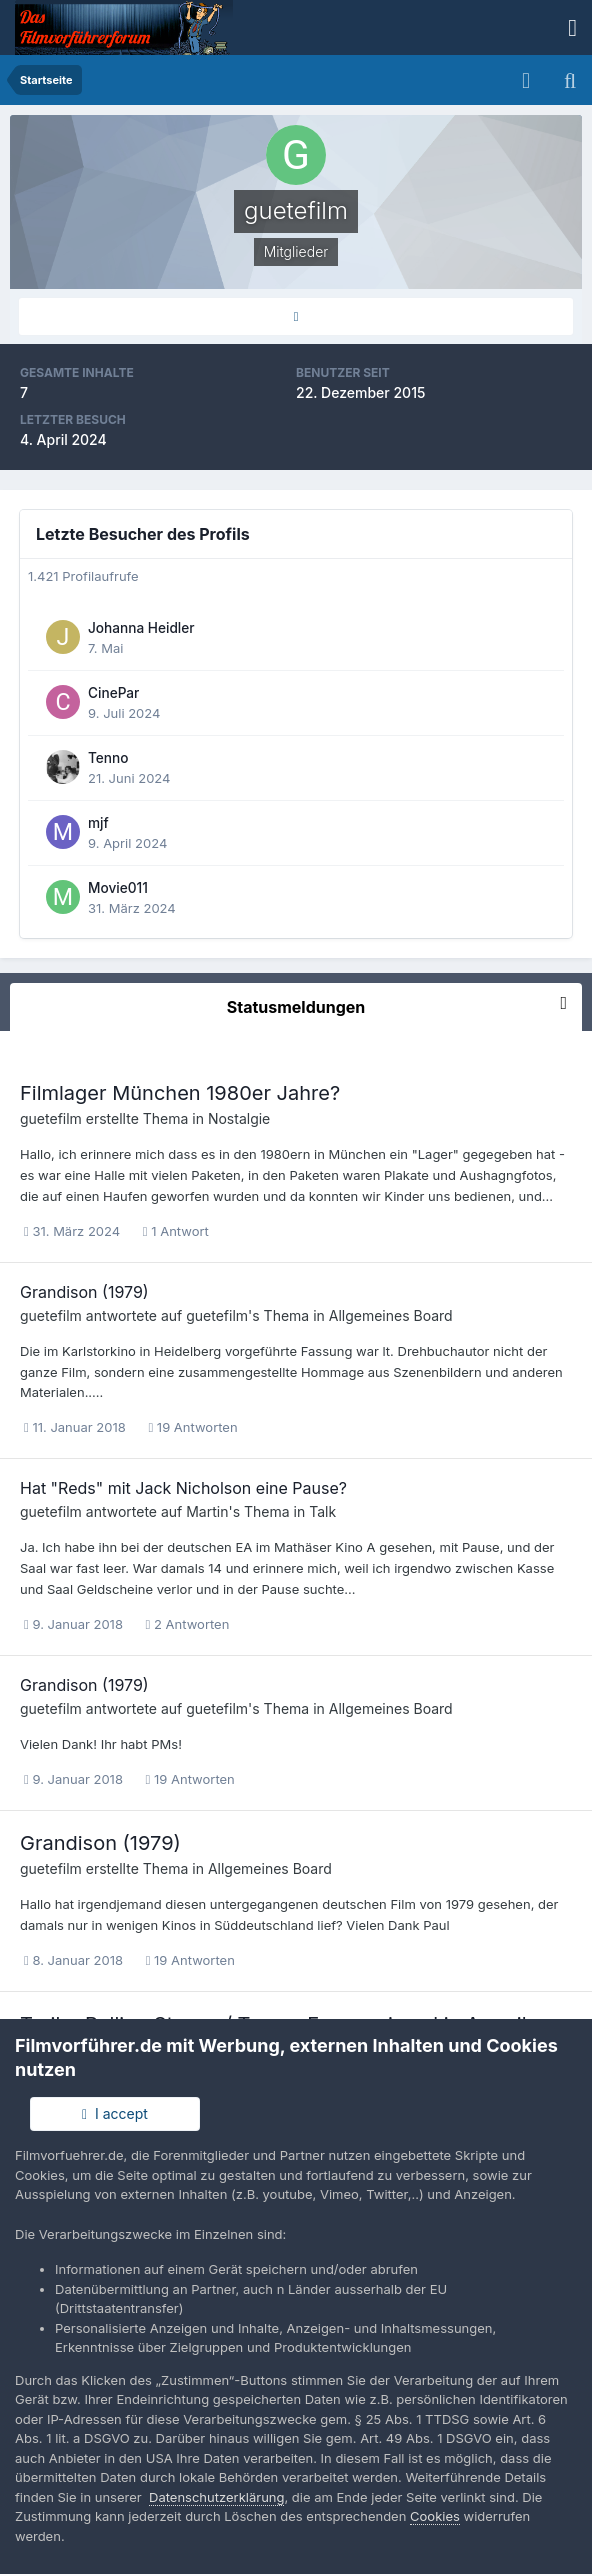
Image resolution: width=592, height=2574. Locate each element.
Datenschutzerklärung (216, 2497)
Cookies (435, 2516)
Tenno (108, 758)
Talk (322, 1511)
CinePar (113, 693)
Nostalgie (239, 1118)
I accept (115, 2113)
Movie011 (118, 888)
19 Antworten (192, 1427)
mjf (98, 823)
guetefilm (51, 1118)
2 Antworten (188, 1624)
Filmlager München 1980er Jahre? (180, 1093)
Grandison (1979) (84, 1292)
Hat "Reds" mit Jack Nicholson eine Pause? (183, 1488)
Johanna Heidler (141, 628)
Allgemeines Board (391, 1315)
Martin (207, 1511)
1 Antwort (176, 1231)
